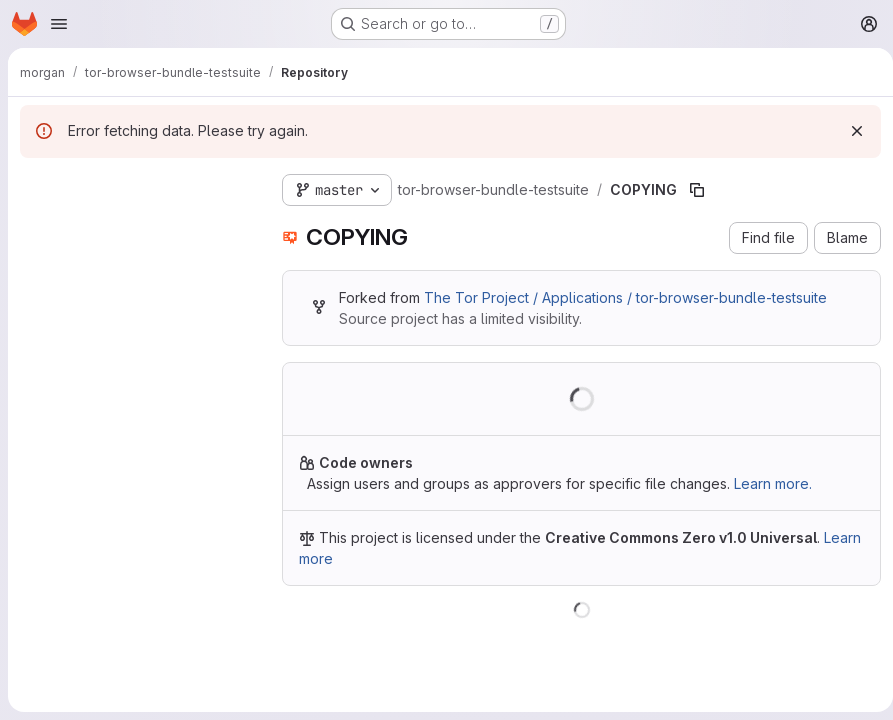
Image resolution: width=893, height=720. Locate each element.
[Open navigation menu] (59, 24)
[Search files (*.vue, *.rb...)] (135, 226)
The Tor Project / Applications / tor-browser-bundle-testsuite (625, 297)
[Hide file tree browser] (36, 186)
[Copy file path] (697, 190)
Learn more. (773, 483)
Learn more (336, 558)
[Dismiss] (849, 131)
